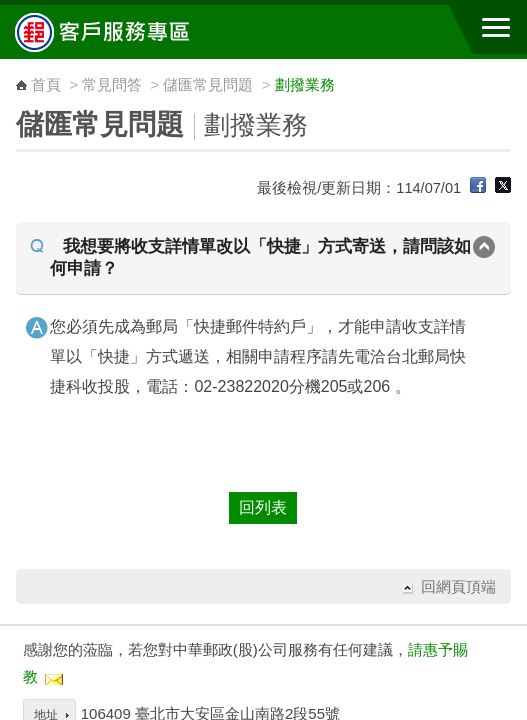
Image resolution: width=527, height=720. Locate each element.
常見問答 (112, 84)
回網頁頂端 (458, 586)
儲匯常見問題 (208, 84)
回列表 (263, 507)
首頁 (46, 84)
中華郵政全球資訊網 (125, 32)
